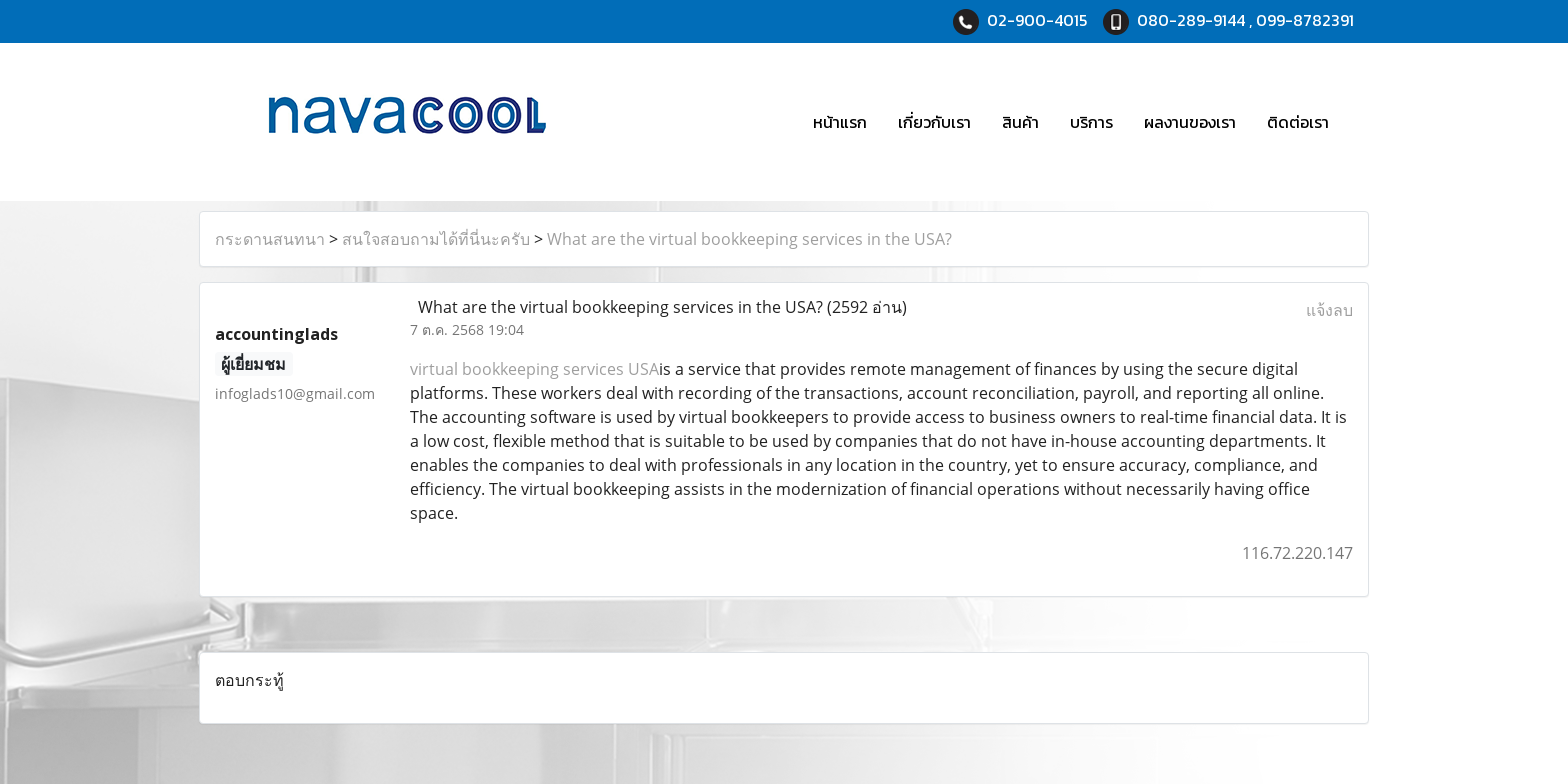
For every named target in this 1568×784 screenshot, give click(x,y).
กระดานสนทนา (270, 239)
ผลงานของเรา (1190, 122)
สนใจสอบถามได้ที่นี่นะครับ (436, 239)
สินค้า (1020, 122)
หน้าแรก (840, 122)
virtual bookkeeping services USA (534, 369)
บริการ (1091, 122)
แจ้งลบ (1329, 310)
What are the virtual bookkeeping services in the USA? (749, 239)
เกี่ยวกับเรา (934, 122)
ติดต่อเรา (1298, 122)
